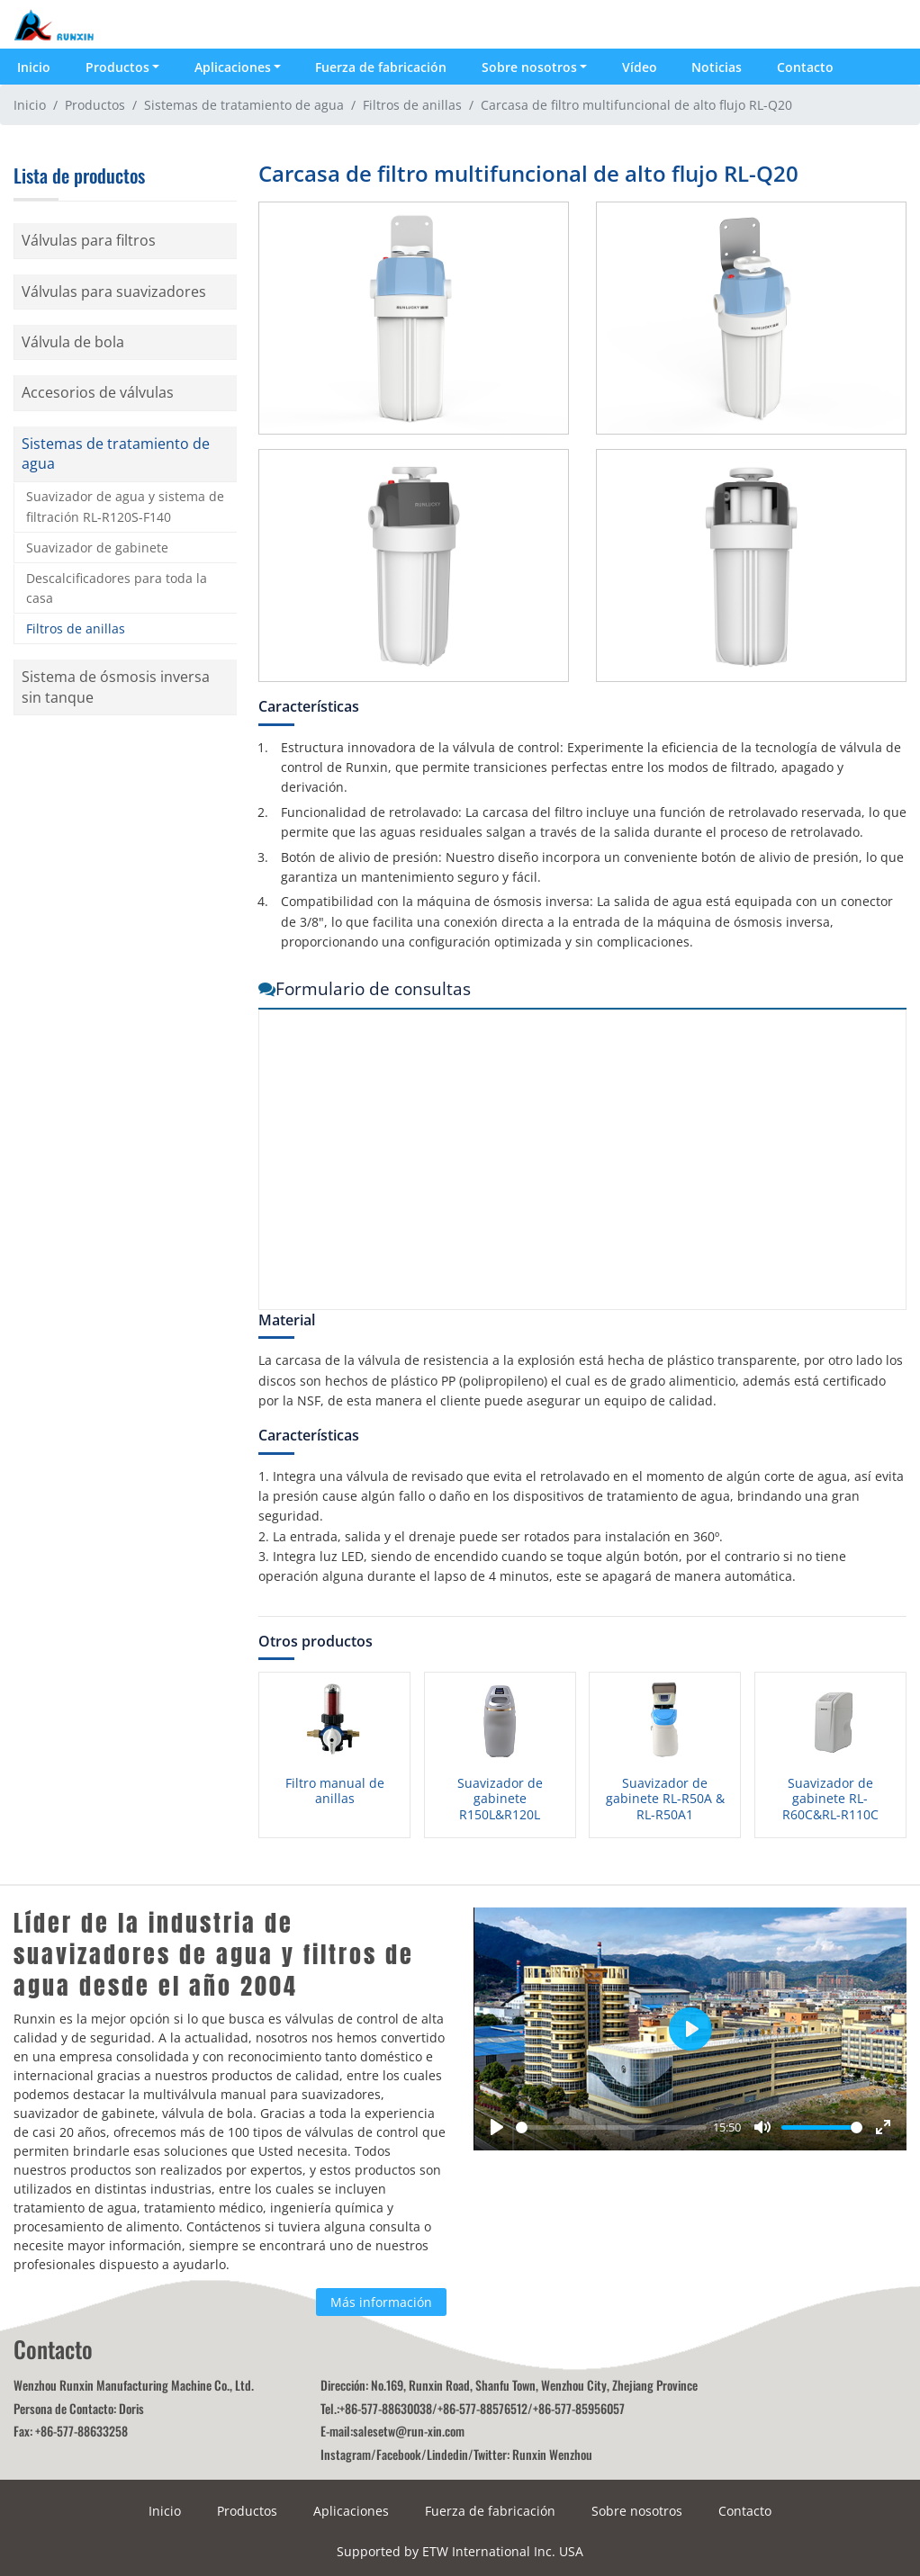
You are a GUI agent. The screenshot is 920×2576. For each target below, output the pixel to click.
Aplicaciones (351, 2510)
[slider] (611, 2127)
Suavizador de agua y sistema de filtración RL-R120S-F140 (125, 506)
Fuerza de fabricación (380, 67)
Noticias (716, 67)
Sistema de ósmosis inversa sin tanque (116, 686)
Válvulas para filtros (89, 240)
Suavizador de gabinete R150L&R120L (500, 1798)
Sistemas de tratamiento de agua (244, 104)
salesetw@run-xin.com (409, 2430)
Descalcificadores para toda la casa (116, 588)
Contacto (805, 67)
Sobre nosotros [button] (529, 67)
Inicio (33, 67)
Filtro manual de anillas (334, 1791)
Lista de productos (79, 175)
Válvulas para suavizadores (114, 291)
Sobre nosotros (636, 2510)
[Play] (497, 2127)
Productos (95, 104)
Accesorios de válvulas (98, 392)
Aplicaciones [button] (232, 67)
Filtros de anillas (412, 104)
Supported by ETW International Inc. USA (460, 2551)
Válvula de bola (73, 342)
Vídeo (639, 67)
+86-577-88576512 (482, 2408)
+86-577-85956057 (579, 2408)
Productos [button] (117, 67)
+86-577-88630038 (385, 2408)
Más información (381, 2302)
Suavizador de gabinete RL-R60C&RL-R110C (830, 1798)
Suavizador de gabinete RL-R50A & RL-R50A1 (665, 1798)
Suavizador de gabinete (97, 547)
